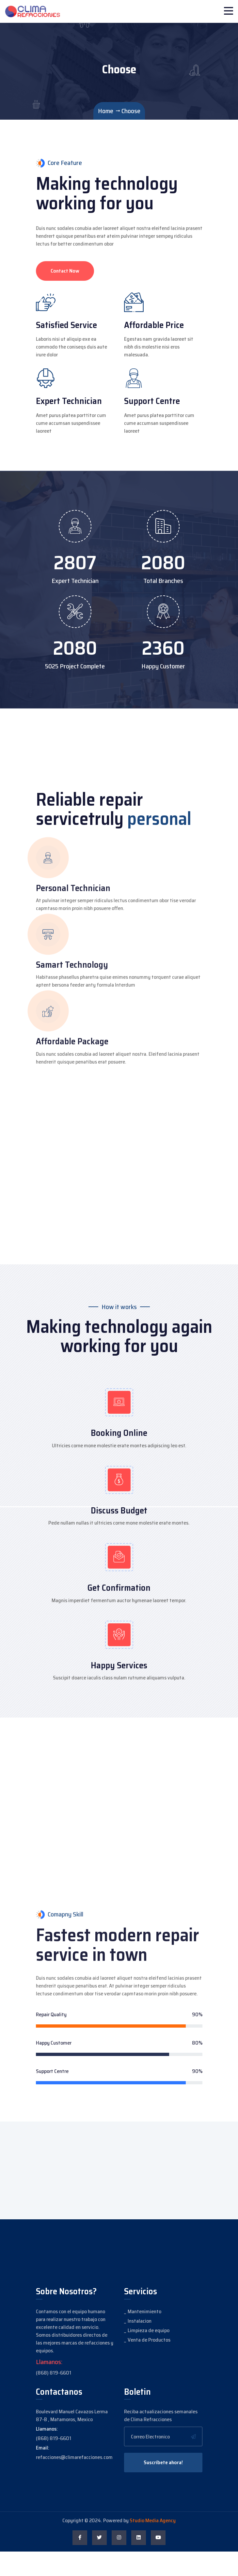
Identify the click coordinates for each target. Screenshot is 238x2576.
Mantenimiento (144, 2336)
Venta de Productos (149, 2364)
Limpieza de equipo (148, 2355)
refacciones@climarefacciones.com (74, 2482)
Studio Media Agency (153, 2545)
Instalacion (139, 2345)
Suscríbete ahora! (163, 2487)
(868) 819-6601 (53, 2397)
